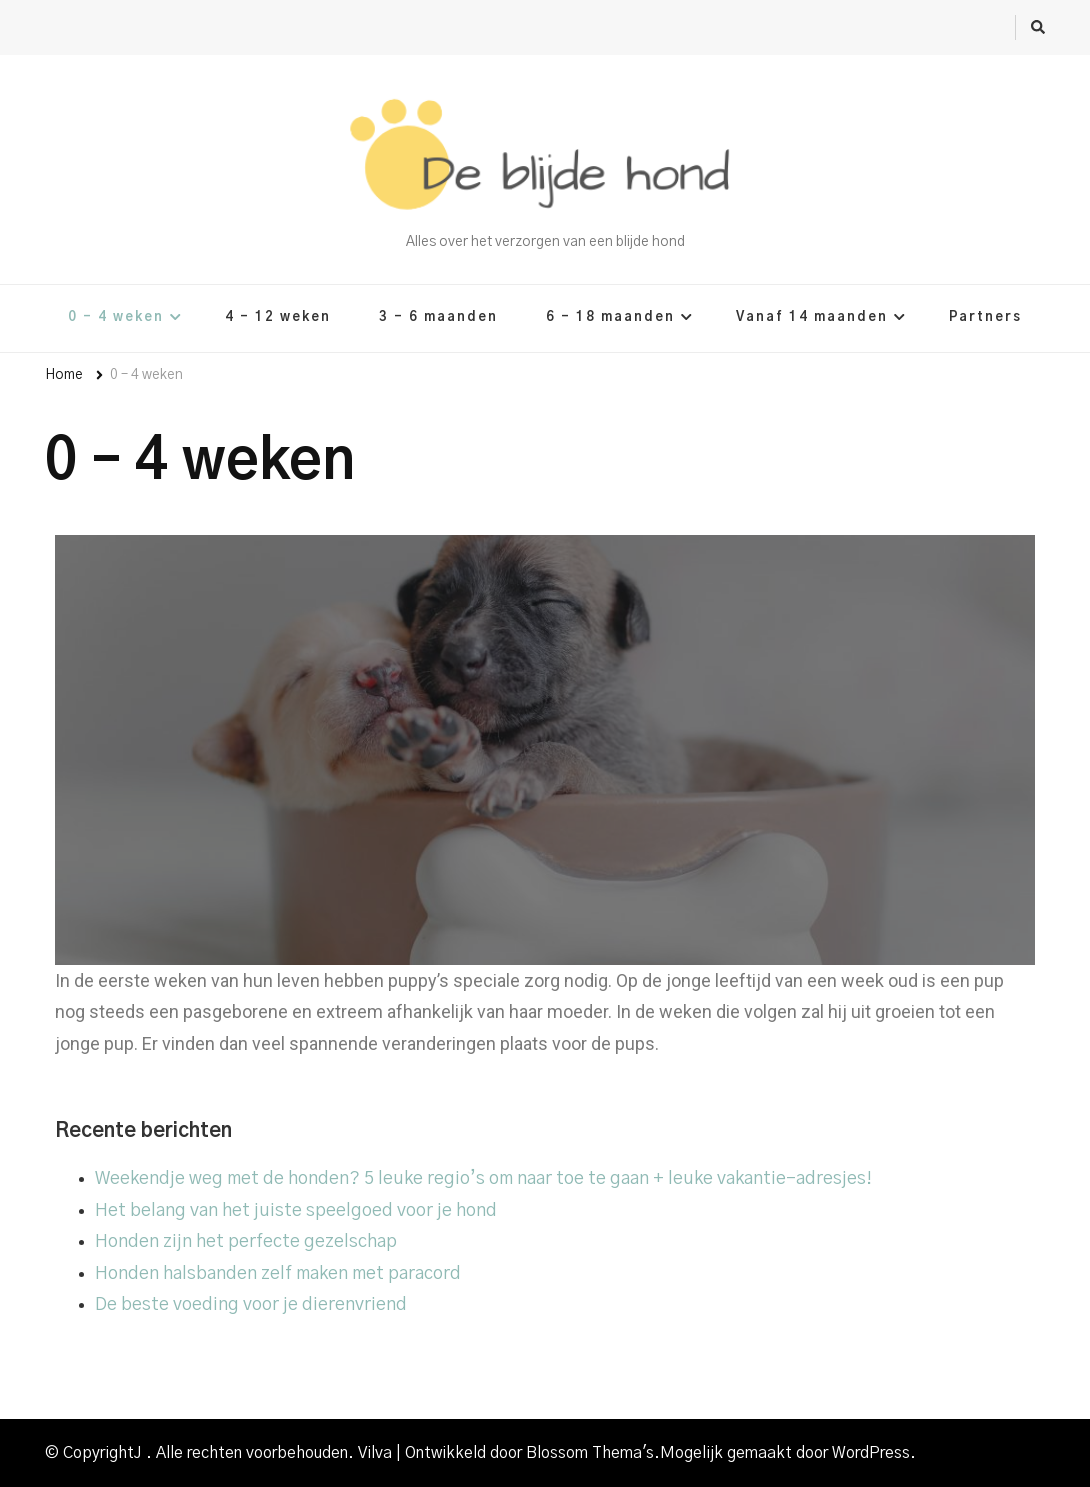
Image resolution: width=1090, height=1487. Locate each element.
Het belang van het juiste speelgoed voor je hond (296, 1211)
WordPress (871, 1453)
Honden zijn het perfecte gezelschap (246, 1242)
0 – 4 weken (116, 317)
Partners (985, 317)
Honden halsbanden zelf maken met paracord (278, 1274)
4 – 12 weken (278, 317)
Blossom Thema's (590, 1453)
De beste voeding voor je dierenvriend (251, 1305)
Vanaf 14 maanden (812, 317)
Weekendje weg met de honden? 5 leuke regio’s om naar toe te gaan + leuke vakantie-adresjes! (483, 1179)
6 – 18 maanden (610, 317)
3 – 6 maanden (438, 317)
